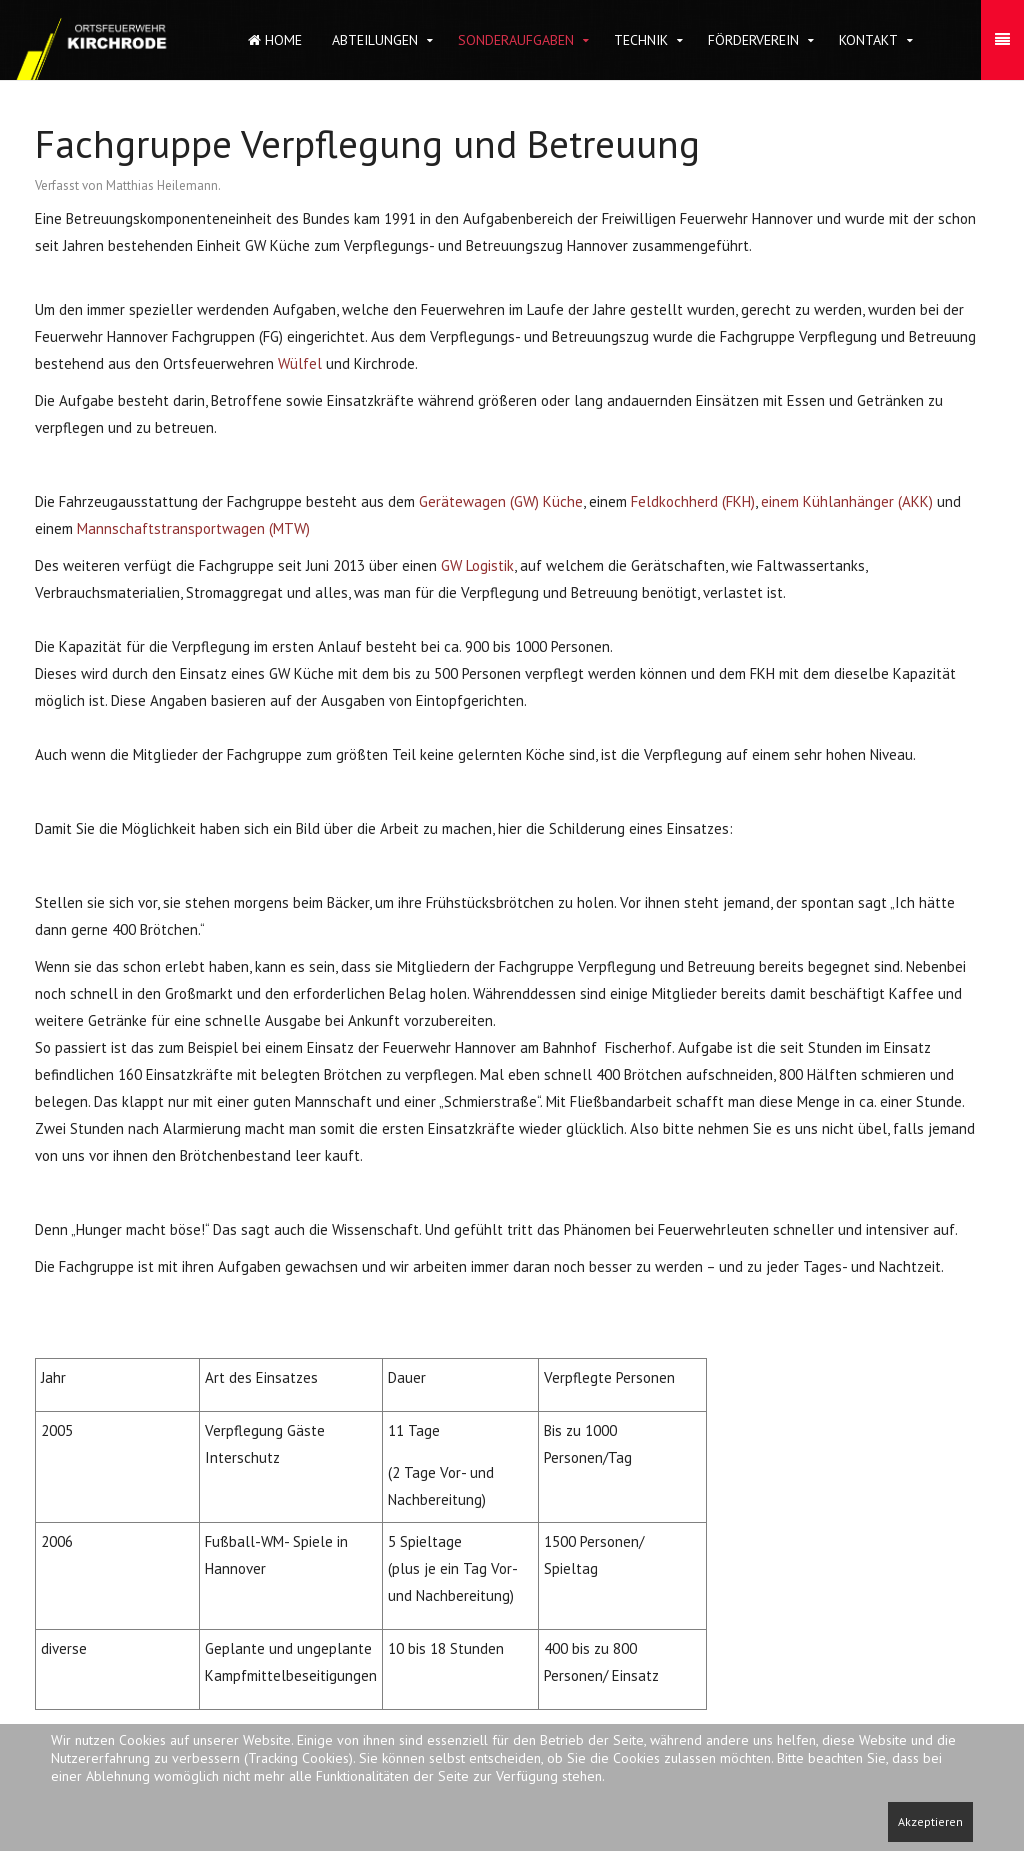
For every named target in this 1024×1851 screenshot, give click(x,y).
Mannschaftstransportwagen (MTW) (193, 528)
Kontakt (868, 40)
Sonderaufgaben (516, 40)
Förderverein (753, 40)
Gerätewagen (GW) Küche (501, 501)
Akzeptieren (930, 1821)
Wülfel (300, 363)
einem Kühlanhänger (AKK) (847, 501)
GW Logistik (477, 565)
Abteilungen (375, 40)
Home (275, 40)
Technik (641, 40)
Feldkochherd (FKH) (693, 501)
